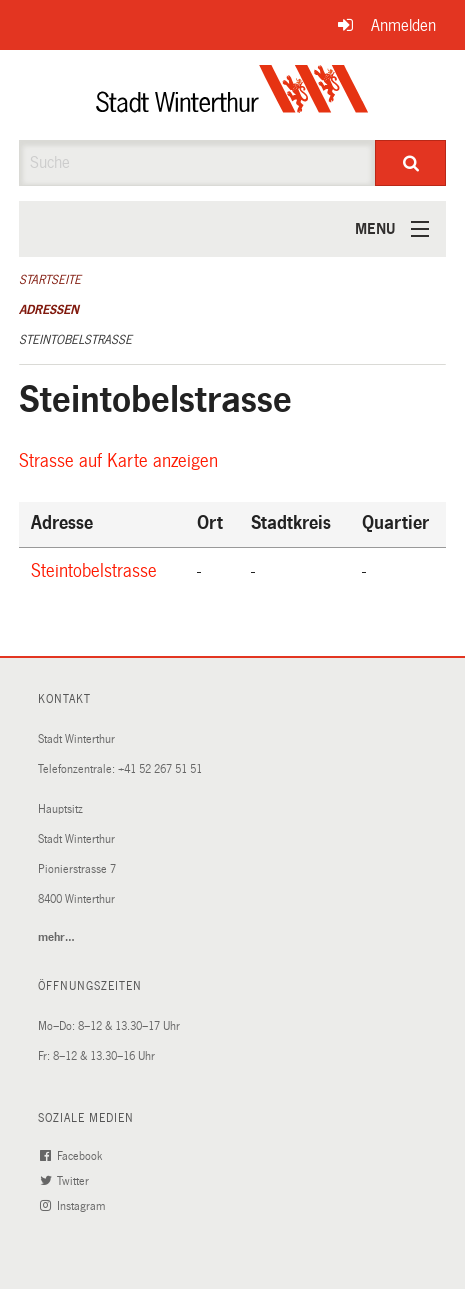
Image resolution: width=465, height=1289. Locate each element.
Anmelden (403, 25)
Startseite (50, 280)
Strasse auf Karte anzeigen (121, 461)
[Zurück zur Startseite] (232, 95)
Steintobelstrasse (75, 340)
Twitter (67, 1181)
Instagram (75, 1206)
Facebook (73, 1156)
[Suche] (410, 163)
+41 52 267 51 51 (160, 769)
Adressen (49, 310)
